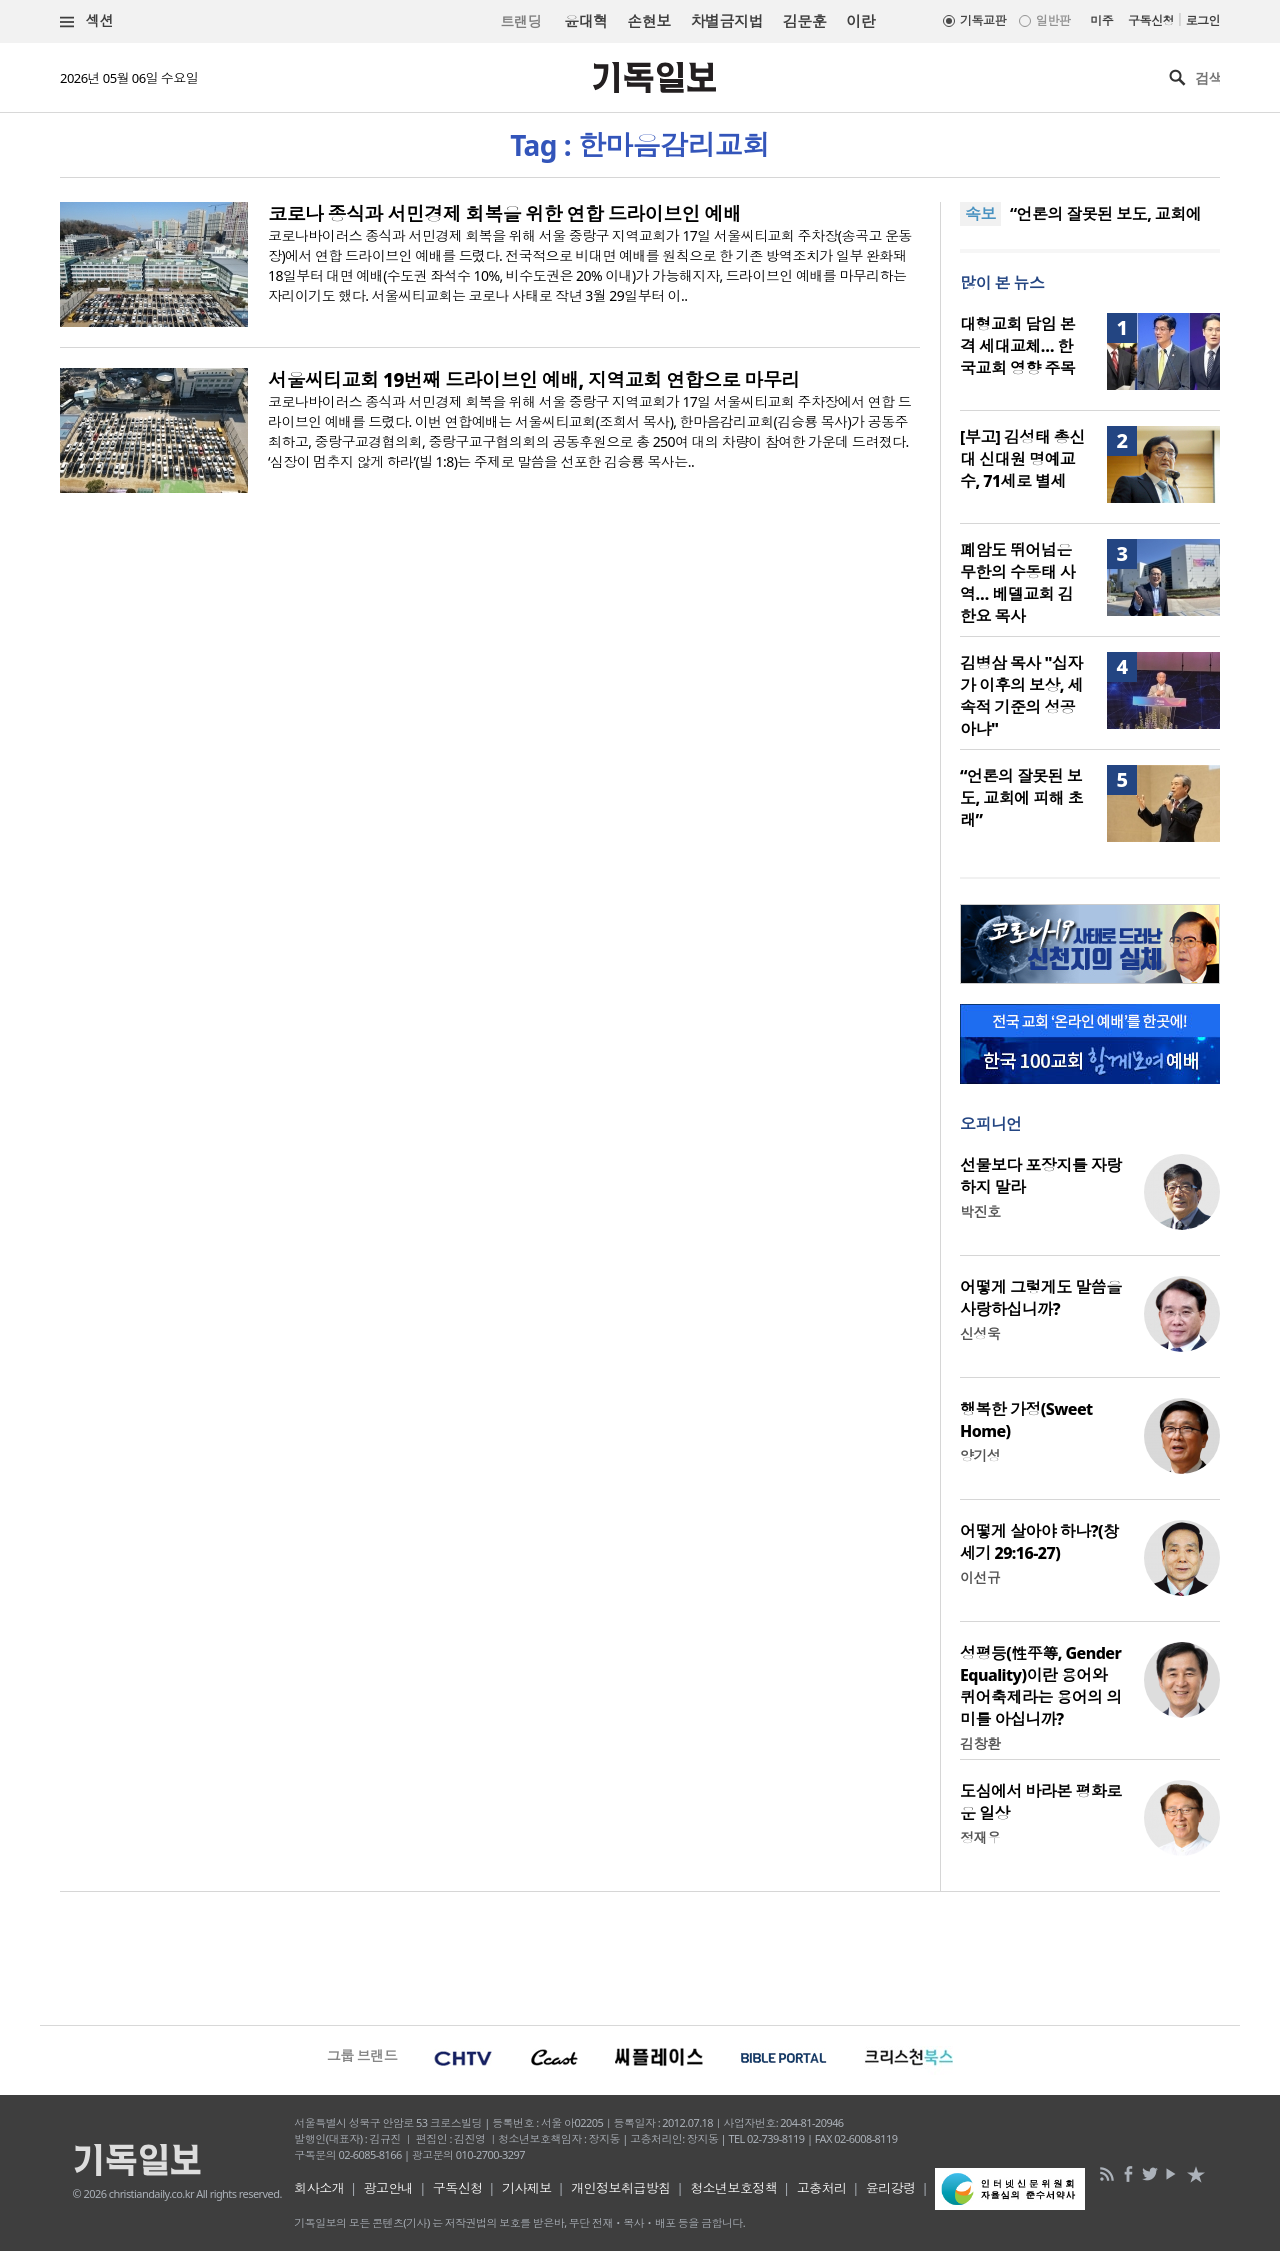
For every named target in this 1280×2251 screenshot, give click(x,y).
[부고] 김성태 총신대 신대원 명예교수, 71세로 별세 (1022, 459)
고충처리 (822, 2188)
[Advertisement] (640, 1956)
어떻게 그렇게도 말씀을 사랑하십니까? (1041, 1298)
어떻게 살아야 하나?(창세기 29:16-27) (1039, 1542)
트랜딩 (521, 21)
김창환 (980, 1743)
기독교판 (983, 20)
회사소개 (319, 2188)
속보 (980, 214)
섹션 (87, 21)
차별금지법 (727, 21)
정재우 (980, 1837)
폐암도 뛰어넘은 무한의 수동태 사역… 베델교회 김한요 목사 (1017, 583)
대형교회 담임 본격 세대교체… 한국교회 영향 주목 (1017, 346)
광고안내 (389, 2188)
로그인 (1203, 20)
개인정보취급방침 (621, 2188)
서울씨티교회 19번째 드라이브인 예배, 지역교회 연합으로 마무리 (534, 380)
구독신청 (1151, 20)
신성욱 (980, 1333)
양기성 (980, 1455)
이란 (860, 21)
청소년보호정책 (733, 2188)
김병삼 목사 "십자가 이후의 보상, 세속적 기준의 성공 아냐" (1021, 696)
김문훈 (804, 21)
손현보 (648, 21)
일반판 (1053, 20)
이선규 (980, 1577)
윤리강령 (891, 2188)
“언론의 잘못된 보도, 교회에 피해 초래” (1021, 798)
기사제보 (527, 2188)
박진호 (980, 1211)
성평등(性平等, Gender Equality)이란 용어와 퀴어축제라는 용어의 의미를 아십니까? (1041, 1686)
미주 (1101, 20)
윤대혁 (585, 21)
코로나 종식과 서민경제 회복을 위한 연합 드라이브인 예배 (504, 214)
